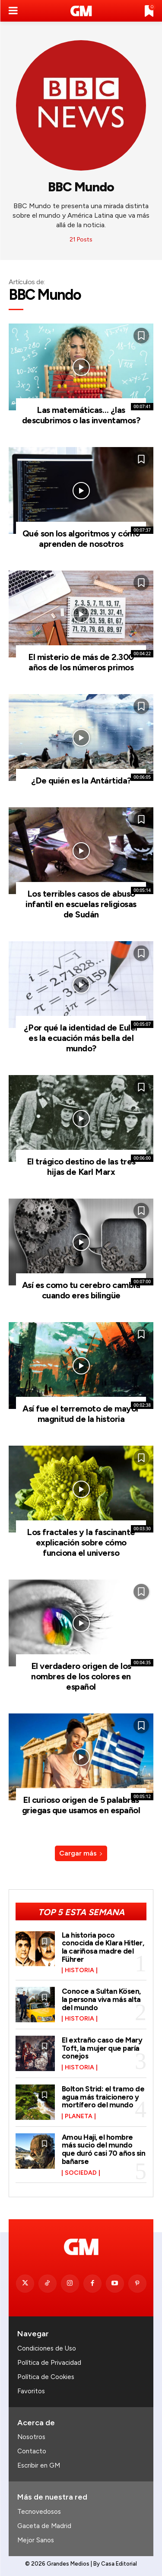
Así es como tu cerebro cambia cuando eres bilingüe (81, 1290)
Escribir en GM (38, 2465)
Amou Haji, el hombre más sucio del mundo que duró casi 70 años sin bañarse (104, 2149)
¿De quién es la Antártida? (81, 780)
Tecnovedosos (39, 2512)
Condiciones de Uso (46, 2348)
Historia (79, 1970)
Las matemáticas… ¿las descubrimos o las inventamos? (81, 415)
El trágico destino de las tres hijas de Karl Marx (81, 1166)
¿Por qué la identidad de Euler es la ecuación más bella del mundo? (81, 1037)
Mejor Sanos (35, 2540)
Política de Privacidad (49, 2363)
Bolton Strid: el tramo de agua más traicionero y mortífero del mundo (103, 2096)
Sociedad (81, 2173)
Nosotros (31, 2437)
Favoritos (31, 2391)
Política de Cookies (45, 2377)
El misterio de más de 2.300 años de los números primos (81, 662)
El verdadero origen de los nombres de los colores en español (81, 1676)
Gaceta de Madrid (44, 2526)
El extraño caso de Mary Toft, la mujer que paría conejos (102, 2048)
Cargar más (81, 1853)
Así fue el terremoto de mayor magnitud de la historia (81, 1413)
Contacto (31, 2451)
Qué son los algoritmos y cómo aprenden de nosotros (81, 538)
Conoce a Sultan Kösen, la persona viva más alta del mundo (101, 1999)
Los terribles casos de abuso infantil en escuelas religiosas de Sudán (81, 904)
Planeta (78, 2116)
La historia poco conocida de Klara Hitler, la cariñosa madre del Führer (103, 1947)
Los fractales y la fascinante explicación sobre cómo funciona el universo (81, 1542)
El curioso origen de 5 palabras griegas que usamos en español (81, 1805)
